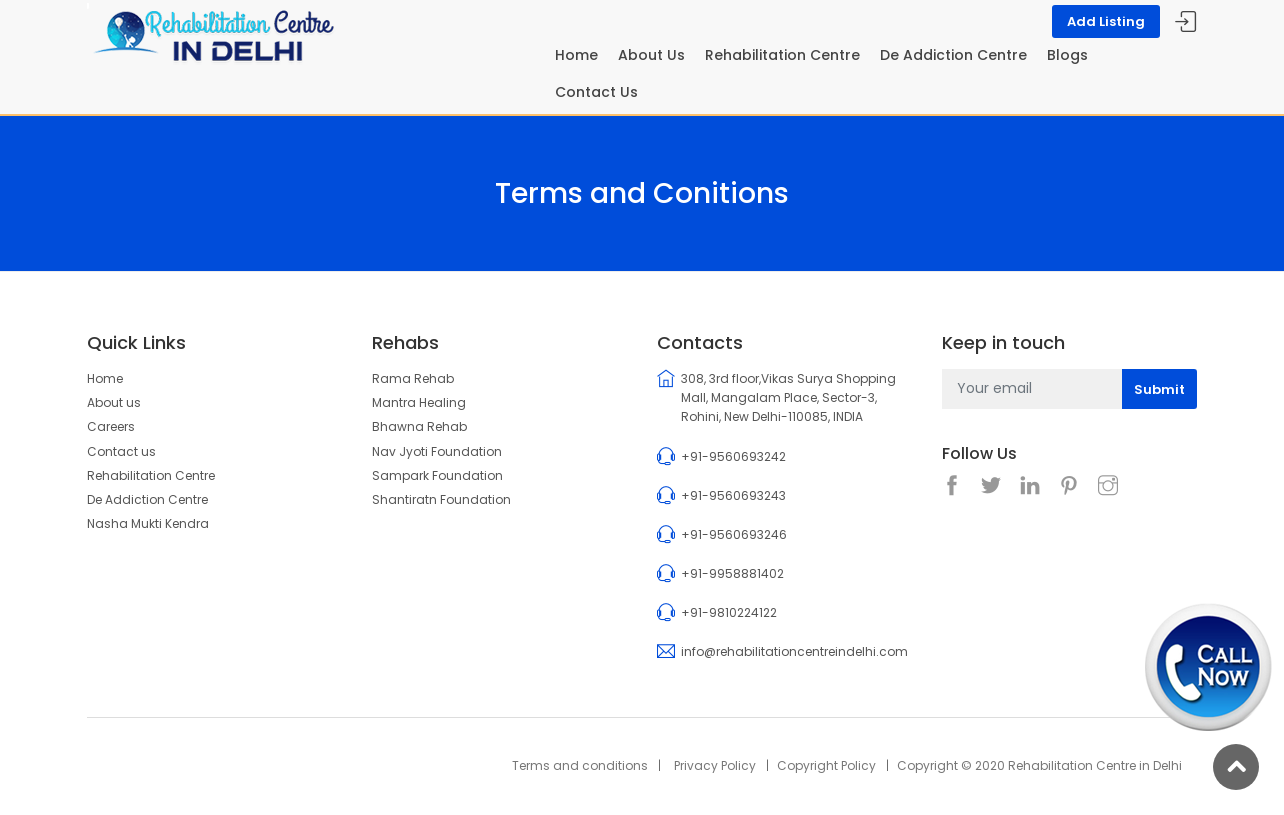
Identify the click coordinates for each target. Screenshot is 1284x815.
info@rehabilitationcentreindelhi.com (794, 651)
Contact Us (596, 92)
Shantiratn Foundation (441, 499)
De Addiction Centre (953, 55)
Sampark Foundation (437, 475)
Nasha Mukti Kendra (148, 523)
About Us (651, 55)
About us (114, 402)
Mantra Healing (419, 402)
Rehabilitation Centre (782, 55)
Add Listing (1106, 21)
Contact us (121, 451)
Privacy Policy (715, 765)
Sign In (1186, 22)
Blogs (1067, 55)
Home (576, 55)
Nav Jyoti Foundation (437, 451)
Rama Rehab (413, 378)
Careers (111, 426)
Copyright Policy (826, 765)
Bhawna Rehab (419, 426)
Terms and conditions (580, 765)
